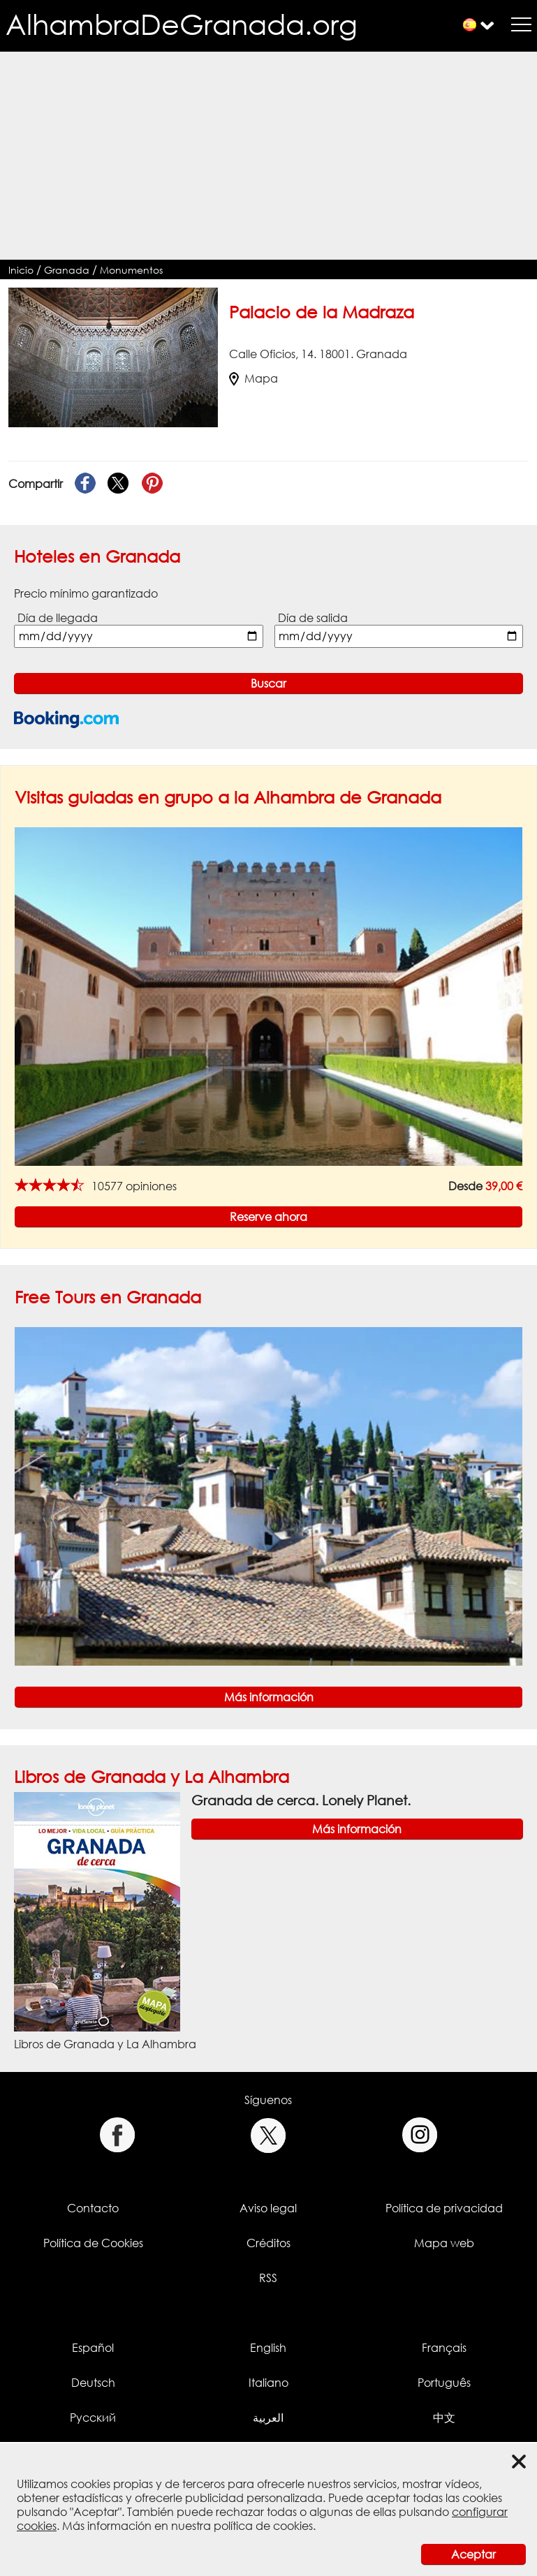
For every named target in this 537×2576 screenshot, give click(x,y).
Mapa (253, 378)
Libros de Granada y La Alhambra (151, 1776)
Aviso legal (268, 2208)
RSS (268, 2278)
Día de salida (313, 618)
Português (444, 2383)
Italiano (268, 2383)
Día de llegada (57, 618)
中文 (444, 2418)
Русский (93, 2418)
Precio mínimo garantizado (86, 593)
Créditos (268, 2243)
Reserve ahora (268, 1217)
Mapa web (444, 2243)
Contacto (93, 2208)
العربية (268, 2418)
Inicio (21, 270)
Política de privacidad (444, 2208)
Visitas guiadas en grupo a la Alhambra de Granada (228, 797)
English (268, 2348)
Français (444, 2348)
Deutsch (93, 2383)
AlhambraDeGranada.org (182, 24)
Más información (269, 1697)
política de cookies (263, 2526)
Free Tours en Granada (108, 1297)
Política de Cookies (93, 2243)
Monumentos (131, 270)
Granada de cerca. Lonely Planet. (301, 1800)
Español (93, 2348)
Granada (66, 270)
